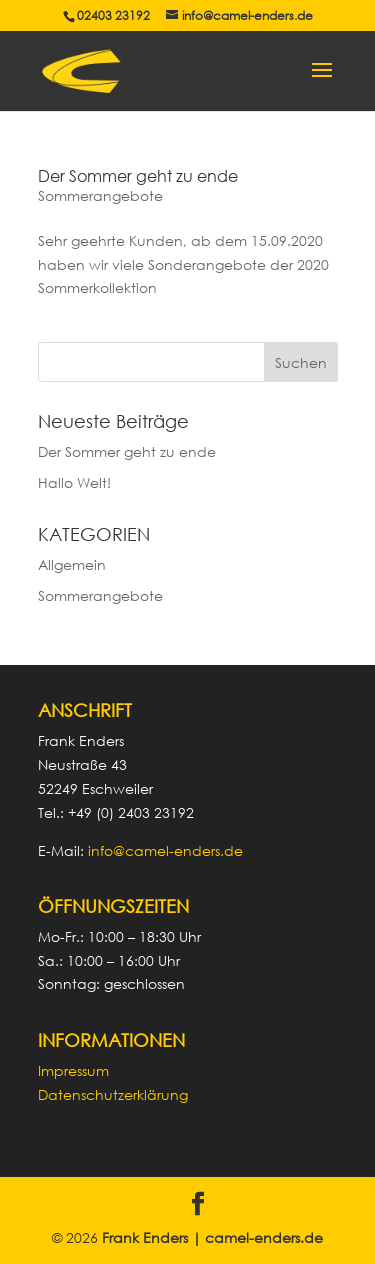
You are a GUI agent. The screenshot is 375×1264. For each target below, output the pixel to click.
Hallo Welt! (74, 482)
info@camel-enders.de (165, 850)
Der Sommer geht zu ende (138, 176)
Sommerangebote (100, 195)
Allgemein (72, 564)
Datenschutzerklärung (113, 1094)
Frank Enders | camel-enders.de (212, 1237)
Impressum (73, 1070)
